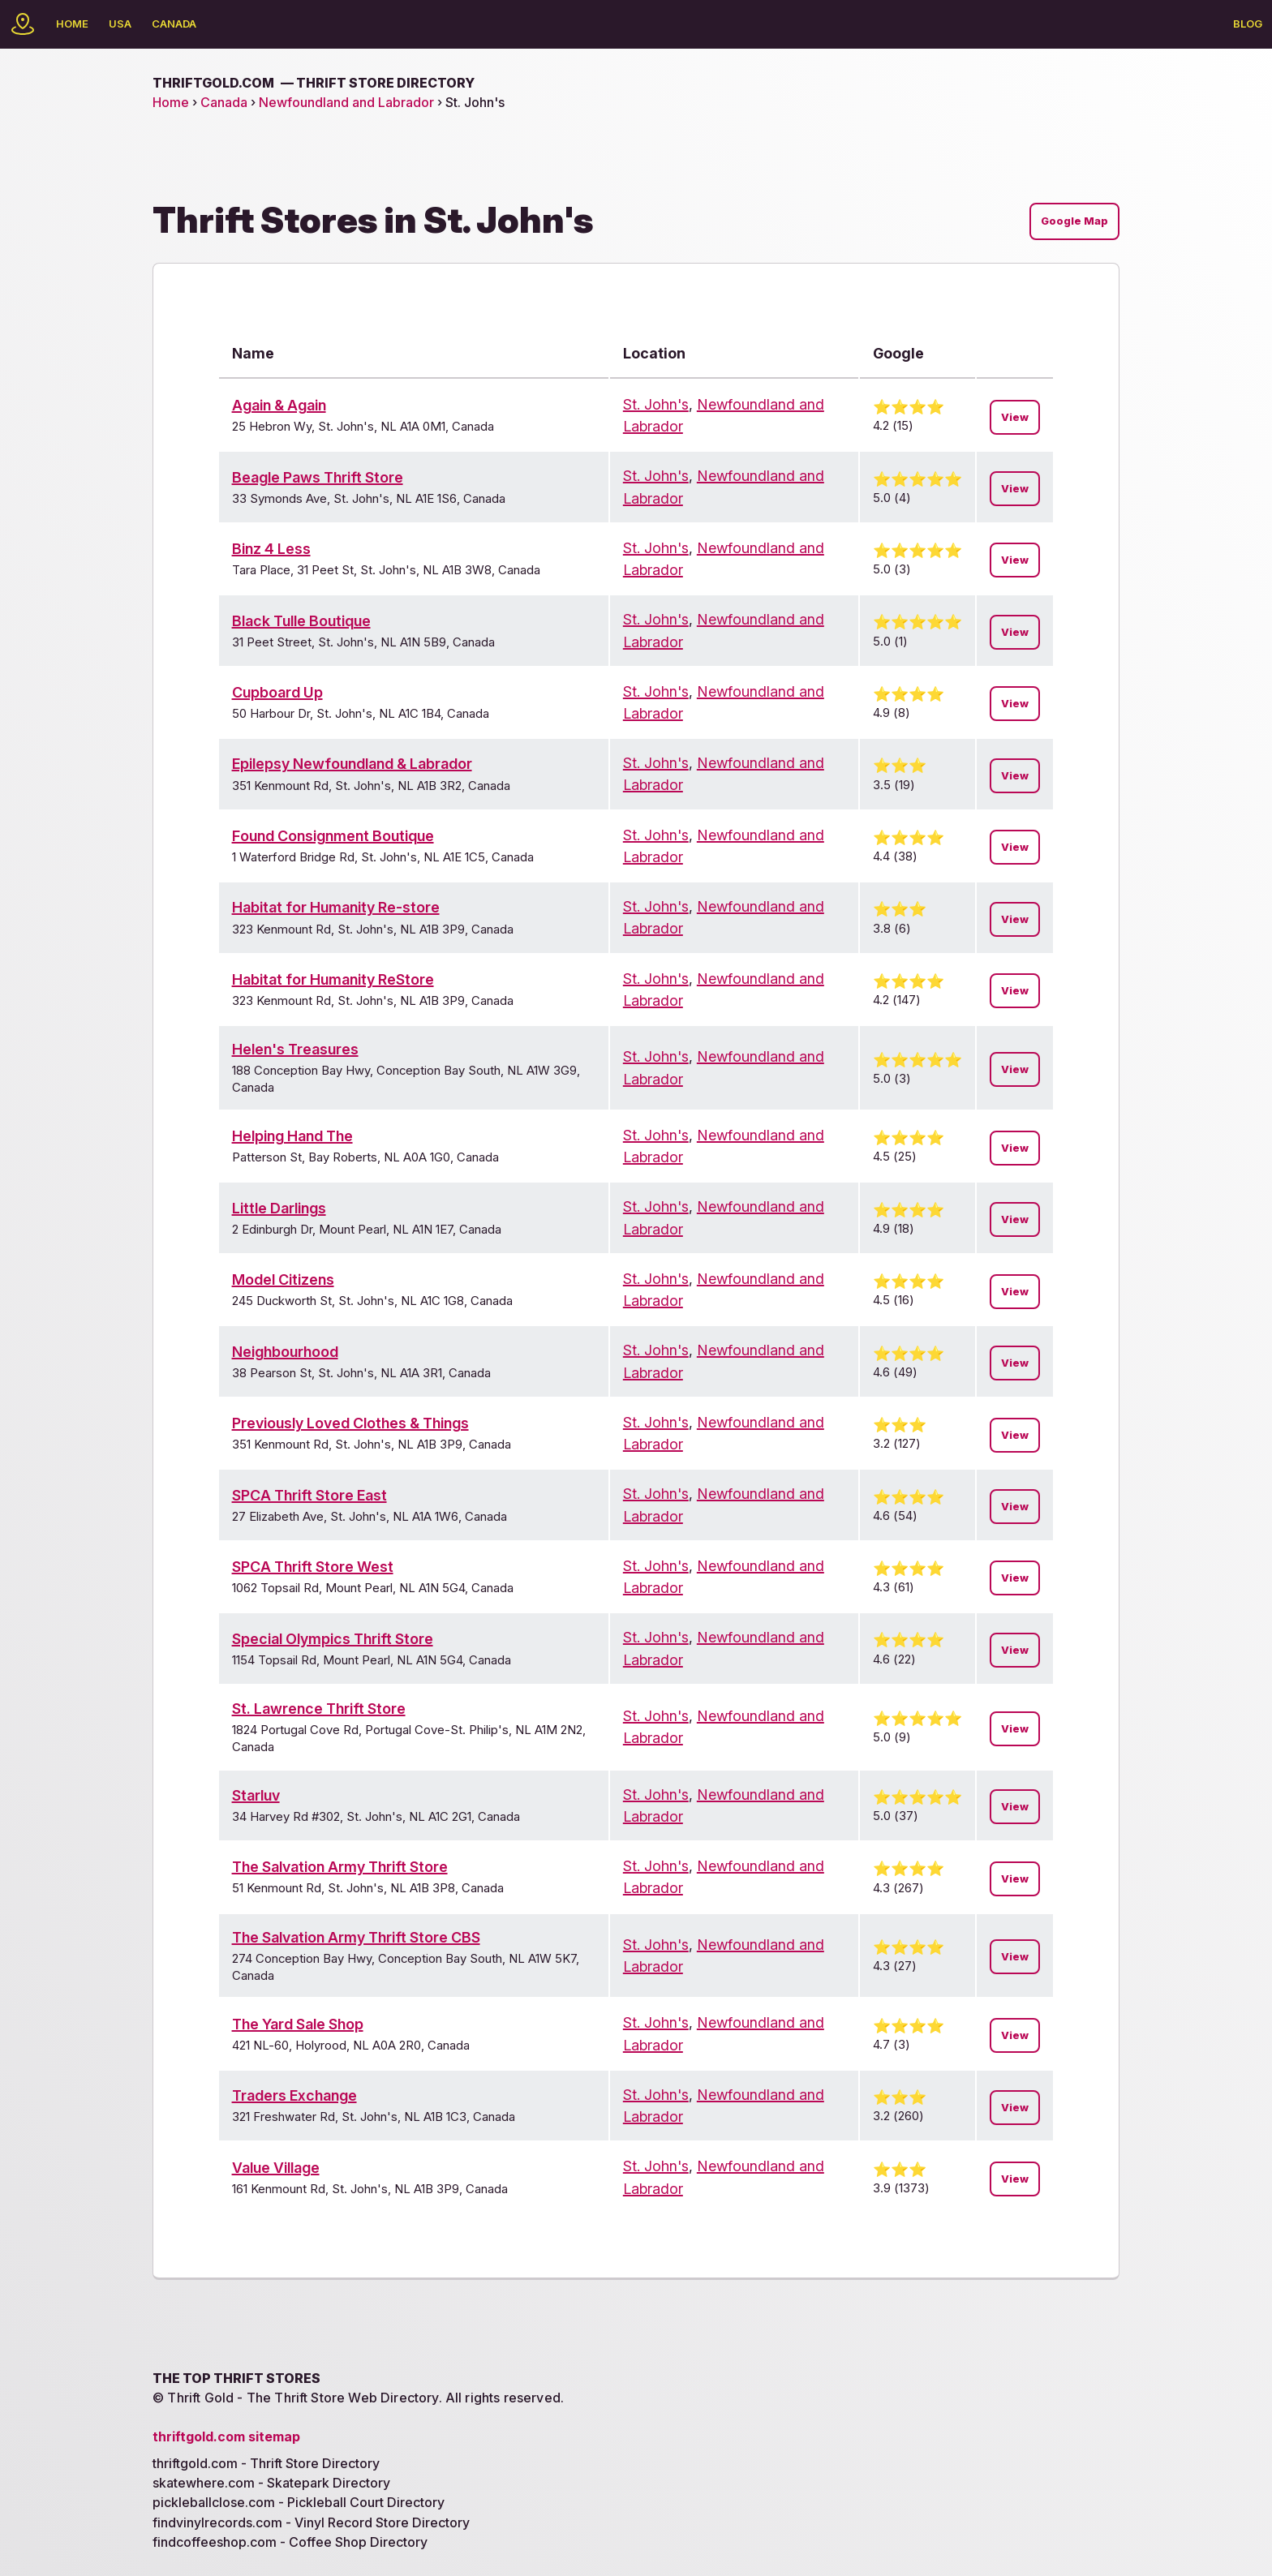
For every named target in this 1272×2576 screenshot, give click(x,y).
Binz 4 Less (271, 548)
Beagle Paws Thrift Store (317, 477)
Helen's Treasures (295, 1049)
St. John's (656, 404)
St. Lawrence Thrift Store (319, 1708)
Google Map (1074, 221)
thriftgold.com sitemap (226, 2436)
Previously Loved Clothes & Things (350, 1423)
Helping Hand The (292, 1135)
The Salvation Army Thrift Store (340, 1866)
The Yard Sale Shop (297, 2024)
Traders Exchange (294, 2095)
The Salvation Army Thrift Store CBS (356, 1937)
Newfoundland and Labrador (346, 102)
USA (120, 23)
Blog (1247, 23)
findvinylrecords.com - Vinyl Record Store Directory (311, 2522)
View (1015, 417)
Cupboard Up (277, 692)
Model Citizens (283, 1279)
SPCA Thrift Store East (309, 1495)
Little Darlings (279, 1208)
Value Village (276, 2167)
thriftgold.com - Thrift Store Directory (266, 2463)
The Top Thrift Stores (236, 2378)
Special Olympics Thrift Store (332, 1638)
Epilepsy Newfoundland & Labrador (352, 763)
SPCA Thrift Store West (312, 1566)
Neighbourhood (285, 1351)
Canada (174, 23)
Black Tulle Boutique (301, 620)
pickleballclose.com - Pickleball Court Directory (299, 2502)
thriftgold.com (314, 82)
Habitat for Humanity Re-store (336, 907)
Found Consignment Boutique (333, 835)
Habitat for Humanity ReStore (333, 979)
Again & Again (279, 405)
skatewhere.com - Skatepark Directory (271, 2483)
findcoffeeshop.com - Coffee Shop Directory (290, 2542)
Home (72, 23)
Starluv (256, 1795)
